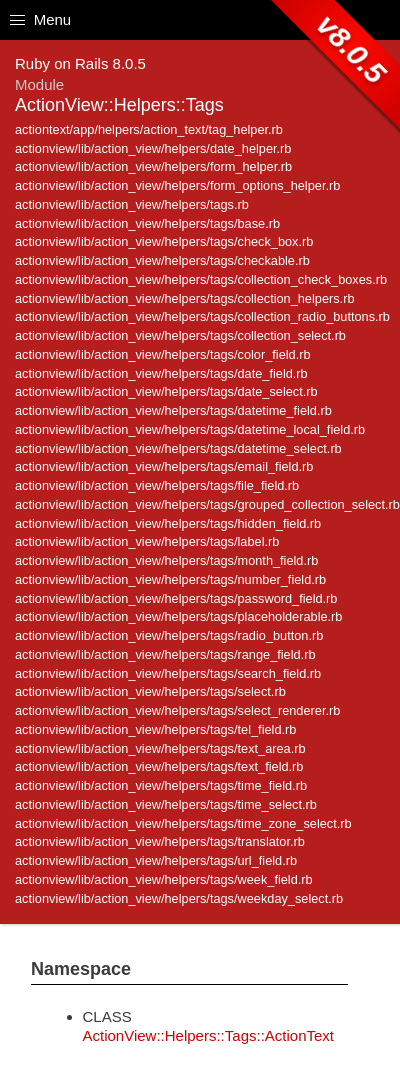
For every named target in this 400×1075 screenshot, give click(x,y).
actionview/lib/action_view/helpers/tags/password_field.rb (176, 598)
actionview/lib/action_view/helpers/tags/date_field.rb (161, 373)
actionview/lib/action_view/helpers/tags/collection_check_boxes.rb (201, 279)
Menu (40, 19)
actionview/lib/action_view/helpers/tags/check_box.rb (164, 241)
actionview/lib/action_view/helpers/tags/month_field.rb (166, 560)
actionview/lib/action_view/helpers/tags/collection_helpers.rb (184, 298)
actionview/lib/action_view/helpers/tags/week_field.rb (164, 879)
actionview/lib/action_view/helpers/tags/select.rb (150, 691)
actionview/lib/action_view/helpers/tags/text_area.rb (160, 748)
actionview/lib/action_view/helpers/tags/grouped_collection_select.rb (207, 504)
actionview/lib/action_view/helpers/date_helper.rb (153, 148)
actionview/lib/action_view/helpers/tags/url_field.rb (156, 860)
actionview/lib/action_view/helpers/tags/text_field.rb (159, 766)
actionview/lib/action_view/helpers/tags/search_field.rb (168, 673)
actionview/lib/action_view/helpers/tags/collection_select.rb (180, 335)
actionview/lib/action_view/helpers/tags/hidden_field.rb (168, 523)
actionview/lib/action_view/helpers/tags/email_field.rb (164, 466)
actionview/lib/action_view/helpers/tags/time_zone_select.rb (183, 823)
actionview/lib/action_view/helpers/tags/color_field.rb (163, 354)
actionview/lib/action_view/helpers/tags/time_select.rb (166, 804)
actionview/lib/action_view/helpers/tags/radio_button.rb (169, 635)
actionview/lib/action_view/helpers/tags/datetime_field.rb (173, 410)
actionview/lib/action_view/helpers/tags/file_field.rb (157, 485)
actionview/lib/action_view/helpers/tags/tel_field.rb (155, 729)
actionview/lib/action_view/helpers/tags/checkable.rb (162, 260)
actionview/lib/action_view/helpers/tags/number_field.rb (170, 579)
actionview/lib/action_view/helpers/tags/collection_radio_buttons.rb (202, 316)
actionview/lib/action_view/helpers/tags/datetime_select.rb (178, 448)
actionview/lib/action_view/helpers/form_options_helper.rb (177, 185)
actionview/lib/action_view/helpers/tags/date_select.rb (166, 391)
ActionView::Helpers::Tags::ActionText (209, 1035)
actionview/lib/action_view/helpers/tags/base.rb (147, 223)
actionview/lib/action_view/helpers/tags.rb (132, 204)
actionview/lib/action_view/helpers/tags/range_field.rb (165, 654)
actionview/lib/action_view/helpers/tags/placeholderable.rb (178, 616)
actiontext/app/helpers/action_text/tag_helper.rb (149, 129)
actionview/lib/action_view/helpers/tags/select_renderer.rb (177, 710)
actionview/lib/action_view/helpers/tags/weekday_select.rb (179, 898)
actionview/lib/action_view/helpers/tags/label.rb (147, 541)
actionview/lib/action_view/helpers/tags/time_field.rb (161, 785)
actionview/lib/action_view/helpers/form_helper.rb (153, 166)
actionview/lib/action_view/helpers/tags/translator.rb (160, 841)
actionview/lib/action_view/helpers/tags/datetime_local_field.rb (190, 429)
